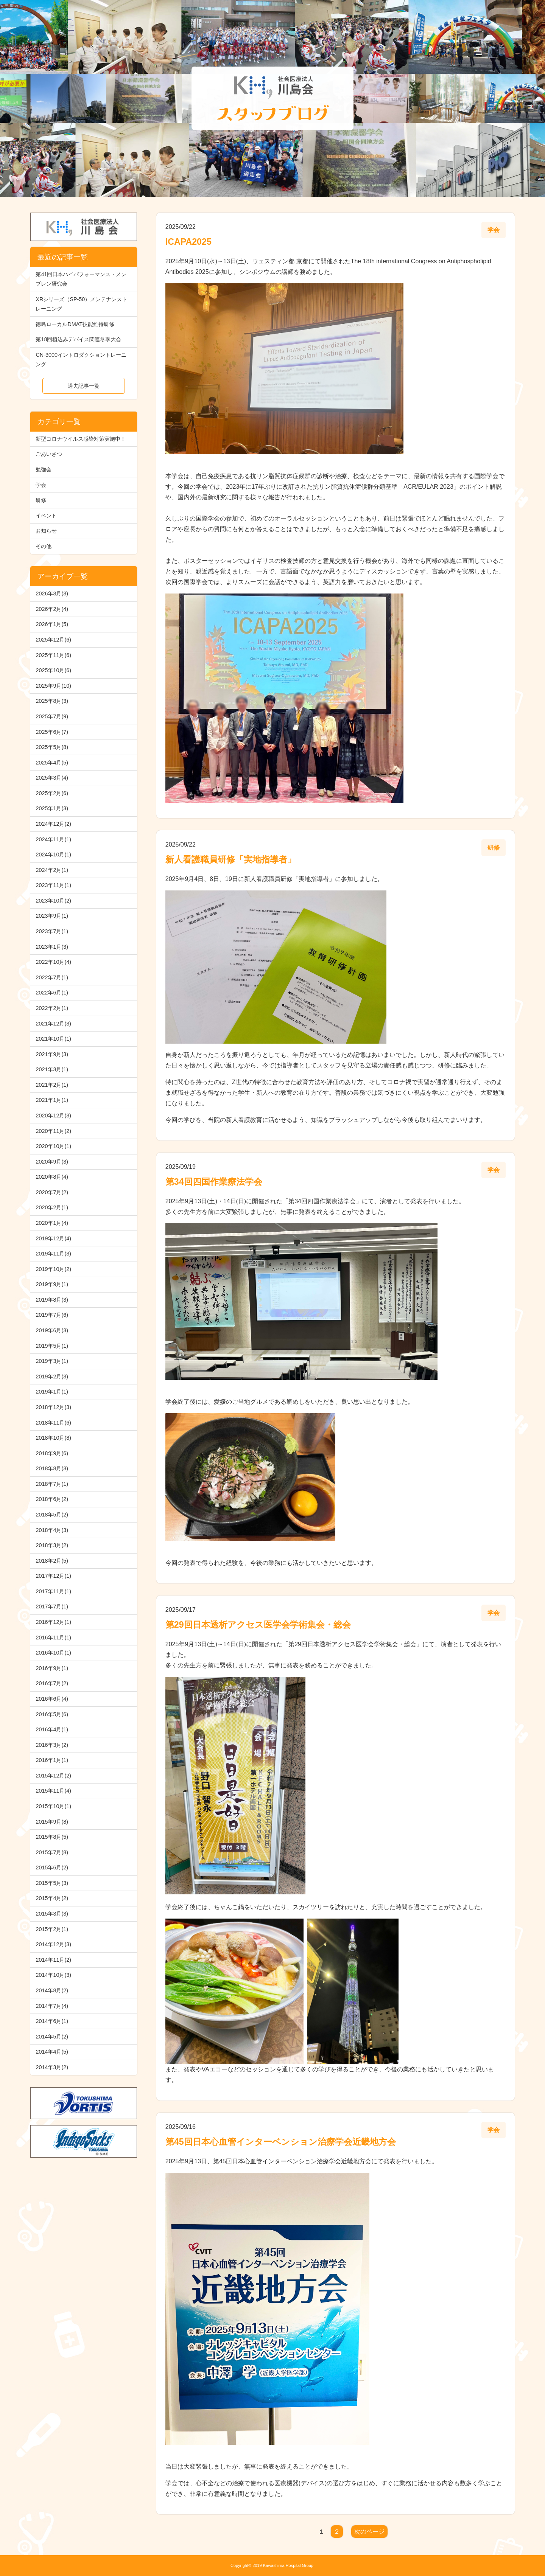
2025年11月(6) (53, 655)
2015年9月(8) (52, 1822)
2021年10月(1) (53, 1039)
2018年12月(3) (53, 1407)
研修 (41, 500)
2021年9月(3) (52, 1054)
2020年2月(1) (52, 1207)
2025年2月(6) (52, 793)
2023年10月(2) (53, 901)
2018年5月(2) (52, 1515)
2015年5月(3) (52, 1883)
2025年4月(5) (52, 763)
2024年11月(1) (53, 839)
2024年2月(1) (52, 870)
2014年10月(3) (53, 1975)
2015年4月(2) (52, 1898)
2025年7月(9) (52, 716)
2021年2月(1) (52, 1085)
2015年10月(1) (53, 1806)
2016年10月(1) (53, 1653)
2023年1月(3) (52, 947)
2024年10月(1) (53, 854)
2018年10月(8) (53, 1438)
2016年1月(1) (52, 1760)
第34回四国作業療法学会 (213, 1182)
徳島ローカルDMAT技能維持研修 (75, 324)
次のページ (369, 2531)
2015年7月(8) (52, 1852)
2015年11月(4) (53, 1791)
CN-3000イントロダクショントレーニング (81, 359)
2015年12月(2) (53, 1776)
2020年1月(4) (52, 1223)
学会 (41, 485)
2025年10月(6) (53, 670)
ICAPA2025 (188, 242)
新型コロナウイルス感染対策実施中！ (81, 439)
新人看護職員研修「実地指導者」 (230, 859)
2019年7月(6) (52, 1315)
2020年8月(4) (52, 1177)
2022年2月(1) (52, 1008)
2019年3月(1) (52, 1361)
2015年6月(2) (52, 1867)
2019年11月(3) (53, 1254)
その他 (43, 546)
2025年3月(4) (52, 778)
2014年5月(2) (52, 2037)
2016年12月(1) (53, 1622)
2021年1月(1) (52, 1100)
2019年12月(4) (53, 1238)
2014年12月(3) (53, 1944)
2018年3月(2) (52, 1545)
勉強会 (43, 469)
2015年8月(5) (52, 1837)
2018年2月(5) (52, 1561)
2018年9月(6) (52, 1453)
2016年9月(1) (52, 1668)
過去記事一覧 (84, 386)
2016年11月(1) (53, 1637)
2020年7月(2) (52, 1192)
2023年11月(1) (53, 885)
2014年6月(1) (52, 2021)
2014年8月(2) (52, 1990)
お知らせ (46, 531)
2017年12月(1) (53, 1576)
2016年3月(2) (52, 1745)
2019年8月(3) (52, 1300)
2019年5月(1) (52, 1346)
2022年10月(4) (53, 962)
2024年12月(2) (53, 824)
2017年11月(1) (53, 1591)
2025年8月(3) (52, 701)
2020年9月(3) (52, 1162)
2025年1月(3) (52, 808)
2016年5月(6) (52, 1714)
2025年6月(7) (52, 732)
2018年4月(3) (52, 1530)
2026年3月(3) (52, 593)
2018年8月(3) (52, 1468)
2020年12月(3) (53, 1115)
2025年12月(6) (53, 640)
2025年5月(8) (52, 747)
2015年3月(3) (52, 1914)
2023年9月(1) (52, 916)
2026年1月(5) (52, 624)
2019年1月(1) (52, 1392)
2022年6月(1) (52, 993)
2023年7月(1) (52, 931)
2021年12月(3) (53, 1024)
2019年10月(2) (53, 1269)
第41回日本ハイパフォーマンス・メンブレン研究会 (81, 279)
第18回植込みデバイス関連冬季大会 (78, 339)
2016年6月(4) (52, 1699)
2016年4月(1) (52, 1729)
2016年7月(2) (52, 1683)
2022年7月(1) (52, 977)
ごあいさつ (49, 454)
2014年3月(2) (52, 2067)
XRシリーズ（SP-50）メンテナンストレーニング (81, 304)
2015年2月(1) (52, 1929)
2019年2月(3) (52, 1376)
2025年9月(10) (53, 686)
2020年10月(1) (53, 1146)
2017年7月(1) (52, 1606)
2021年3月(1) (52, 1069)
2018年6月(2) (52, 1499)
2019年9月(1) (52, 1284)
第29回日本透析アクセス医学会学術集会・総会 (258, 1625)
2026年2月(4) (52, 609)
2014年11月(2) (53, 1960)
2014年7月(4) (52, 2006)
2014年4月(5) (52, 2052)
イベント (46, 516)
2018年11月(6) (53, 1423)
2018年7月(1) (52, 1484)
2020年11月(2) (53, 1131)
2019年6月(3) (52, 1330)
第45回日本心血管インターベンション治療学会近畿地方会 (280, 2142)
